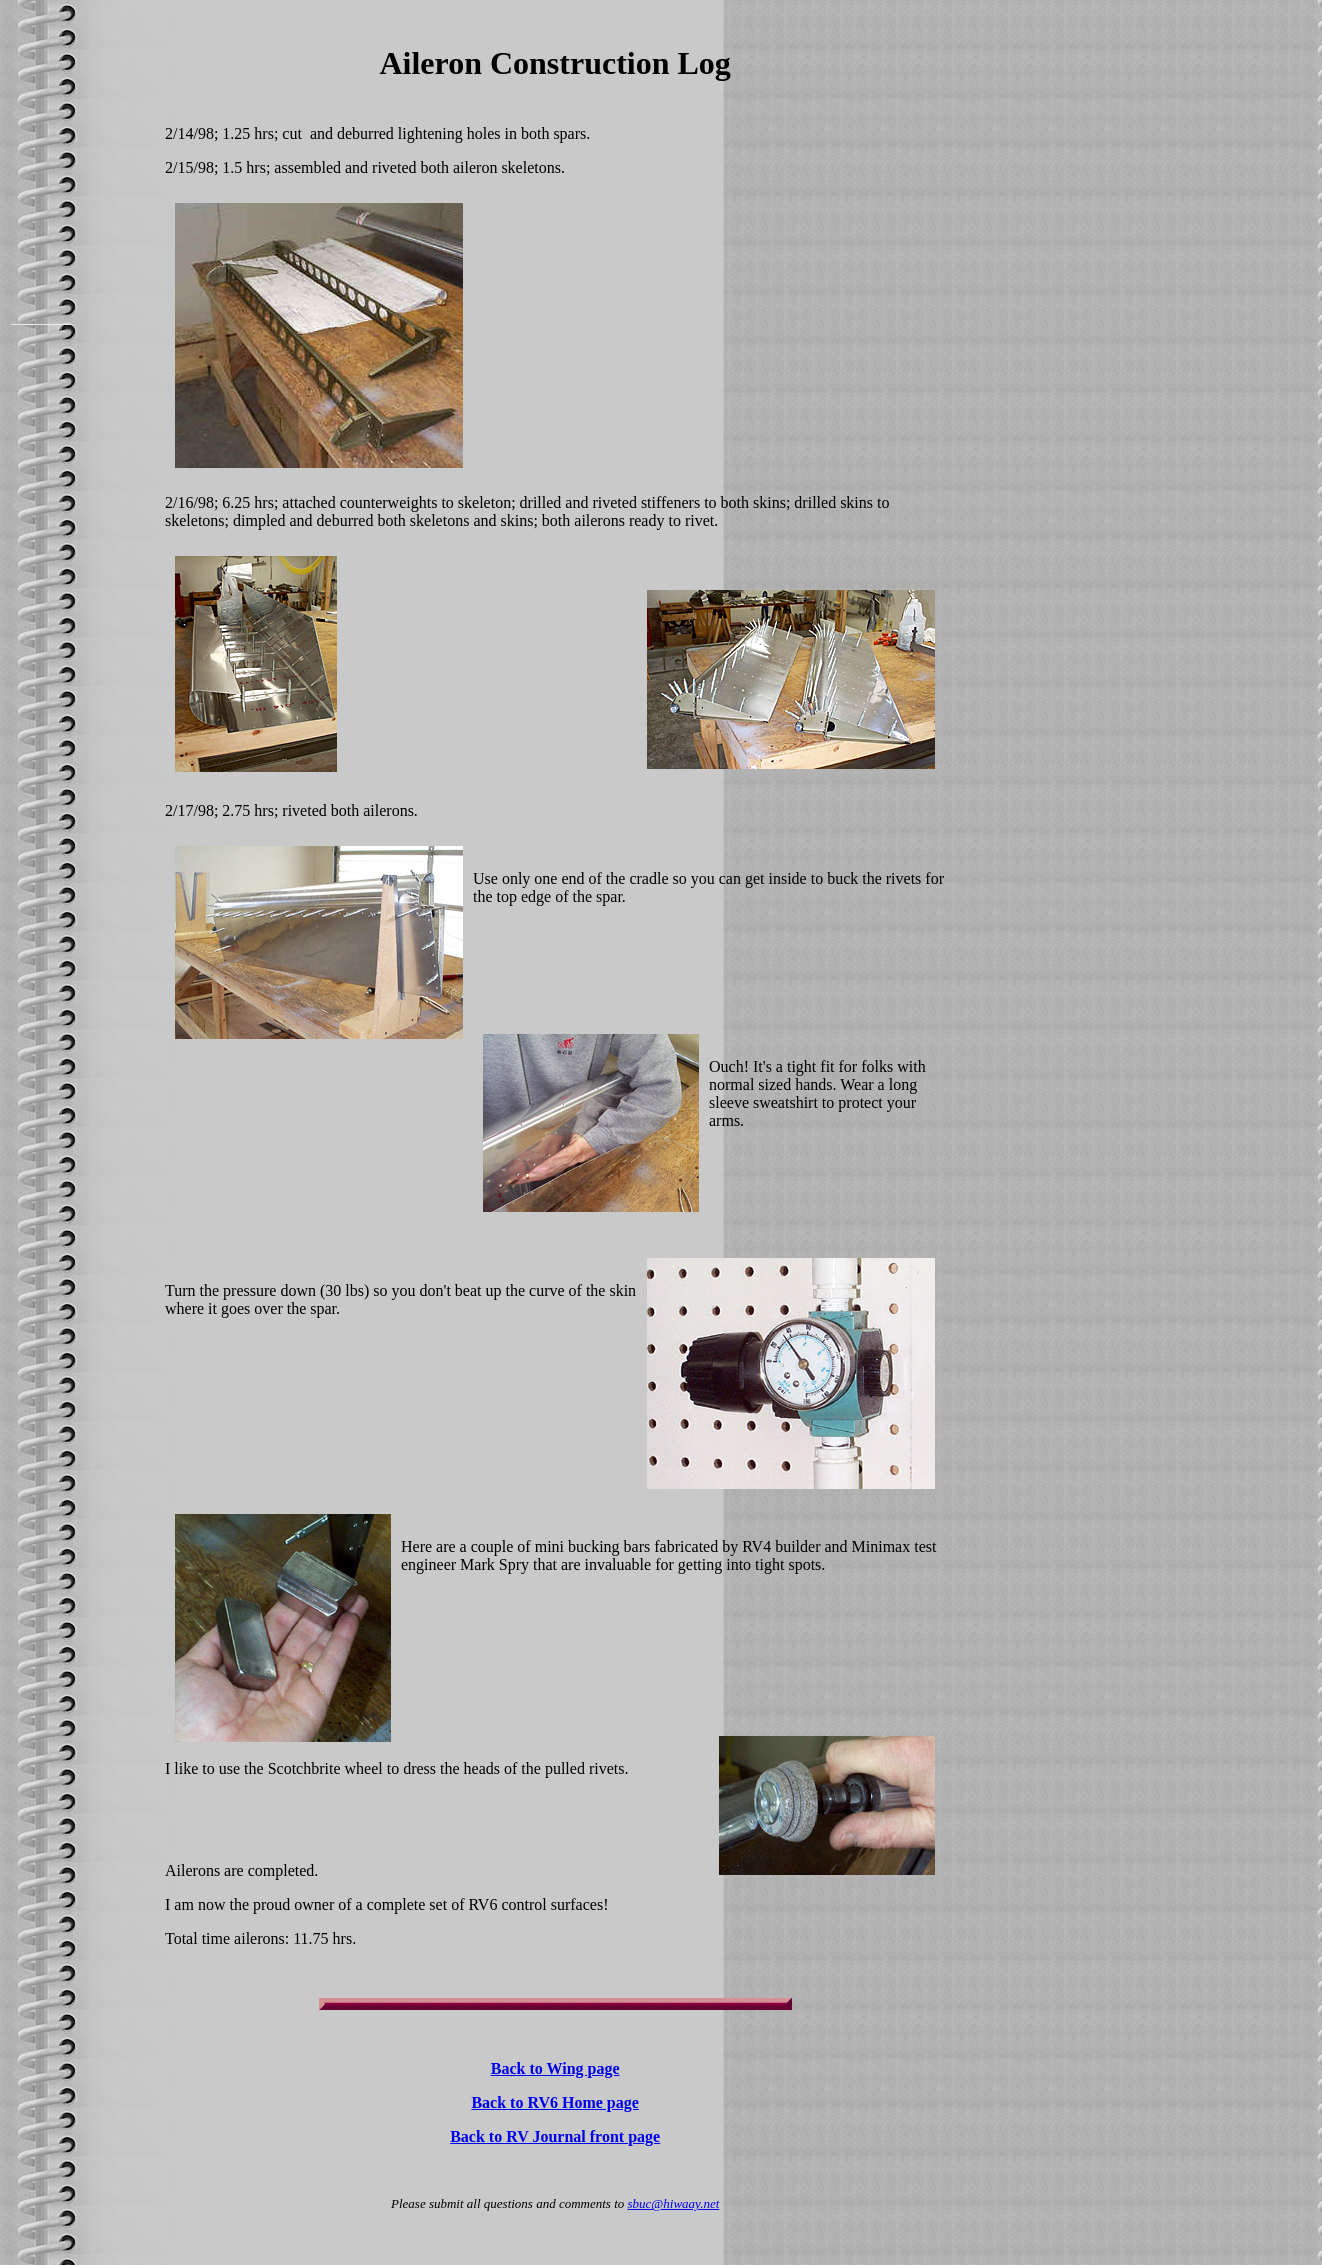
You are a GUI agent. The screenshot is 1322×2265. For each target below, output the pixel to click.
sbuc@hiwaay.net (674, 2203)
